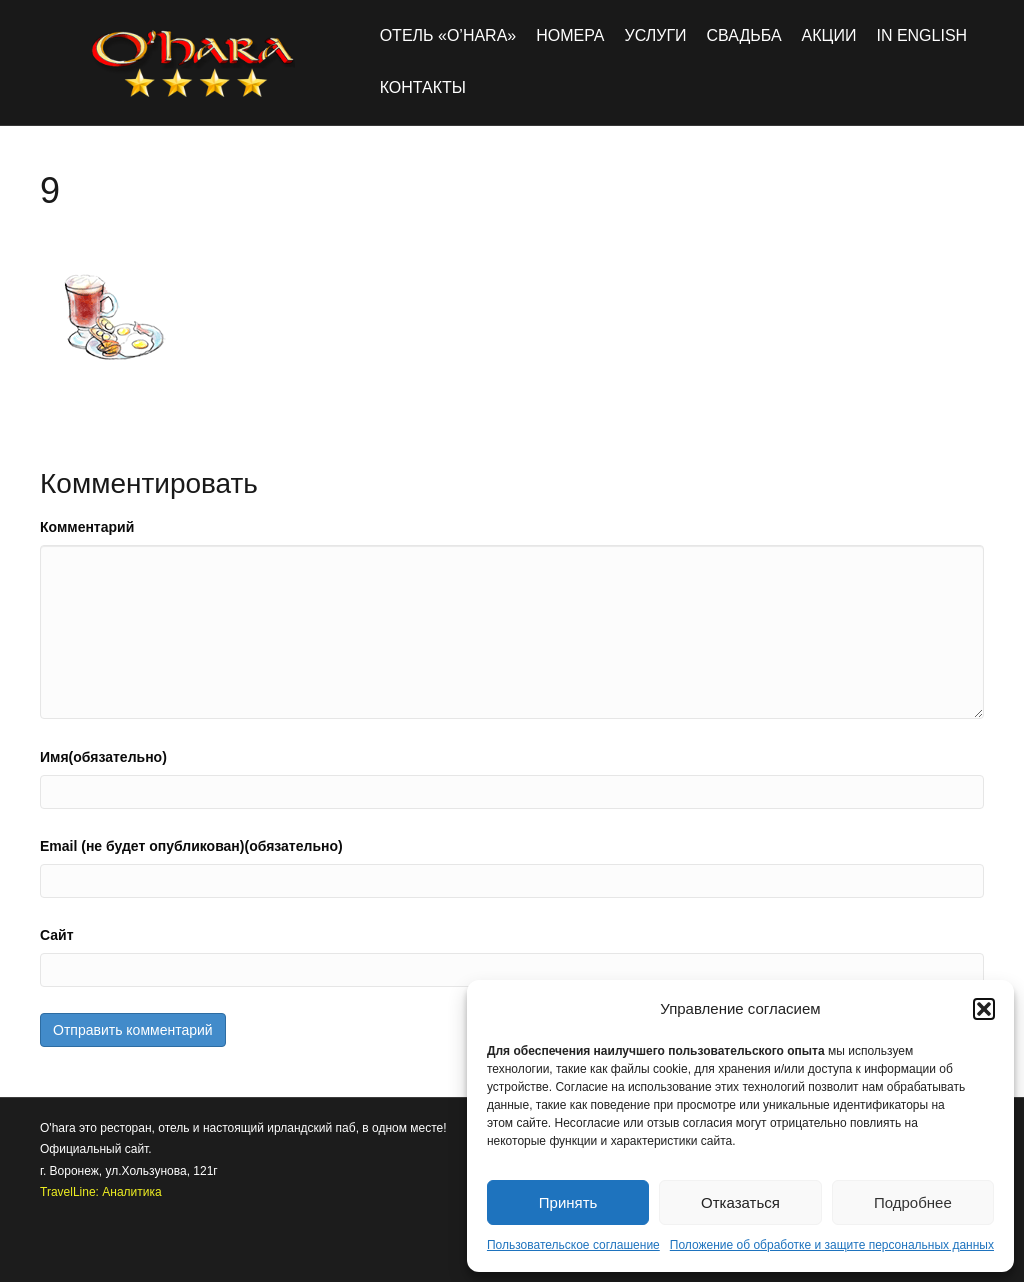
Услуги (656, 35)
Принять (568, 1202)
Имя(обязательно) (103, 757)
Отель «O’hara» (448, 35)
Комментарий (87, 527)
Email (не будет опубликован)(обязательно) (191, 846)
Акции (829, 35)
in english (921, 35)
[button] (984, 1009)
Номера (570, 35)
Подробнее (913, 1202)
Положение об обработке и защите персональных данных (832, 1245)
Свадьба (744, 35)
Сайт (57, 935)
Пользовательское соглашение (573, 1245)
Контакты (423, 87)
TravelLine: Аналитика (101, 1192)
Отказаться (740, 1202)
